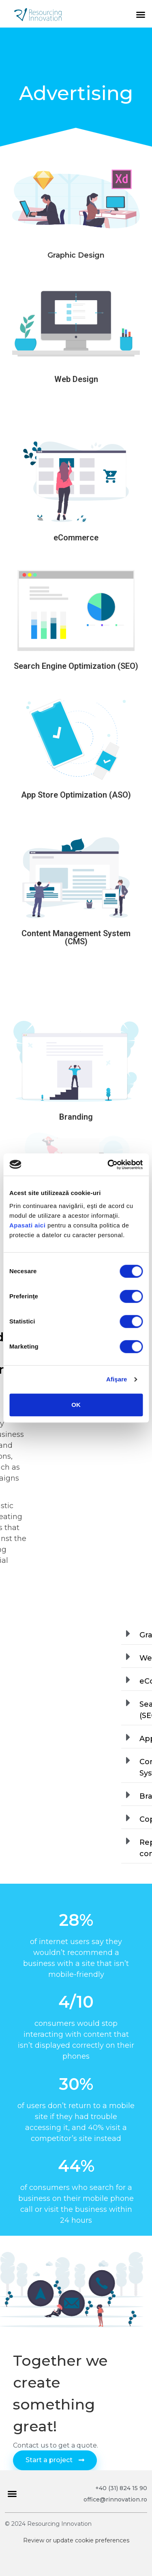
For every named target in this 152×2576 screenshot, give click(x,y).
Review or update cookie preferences (76, 2540)
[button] (140, 14)
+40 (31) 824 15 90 (121, 2488)
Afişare (116, 1379)
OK (76, 1404)
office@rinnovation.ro (115, 2499)
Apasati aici (27, 1225)
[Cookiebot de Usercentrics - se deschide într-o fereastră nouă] (108, 1164)
